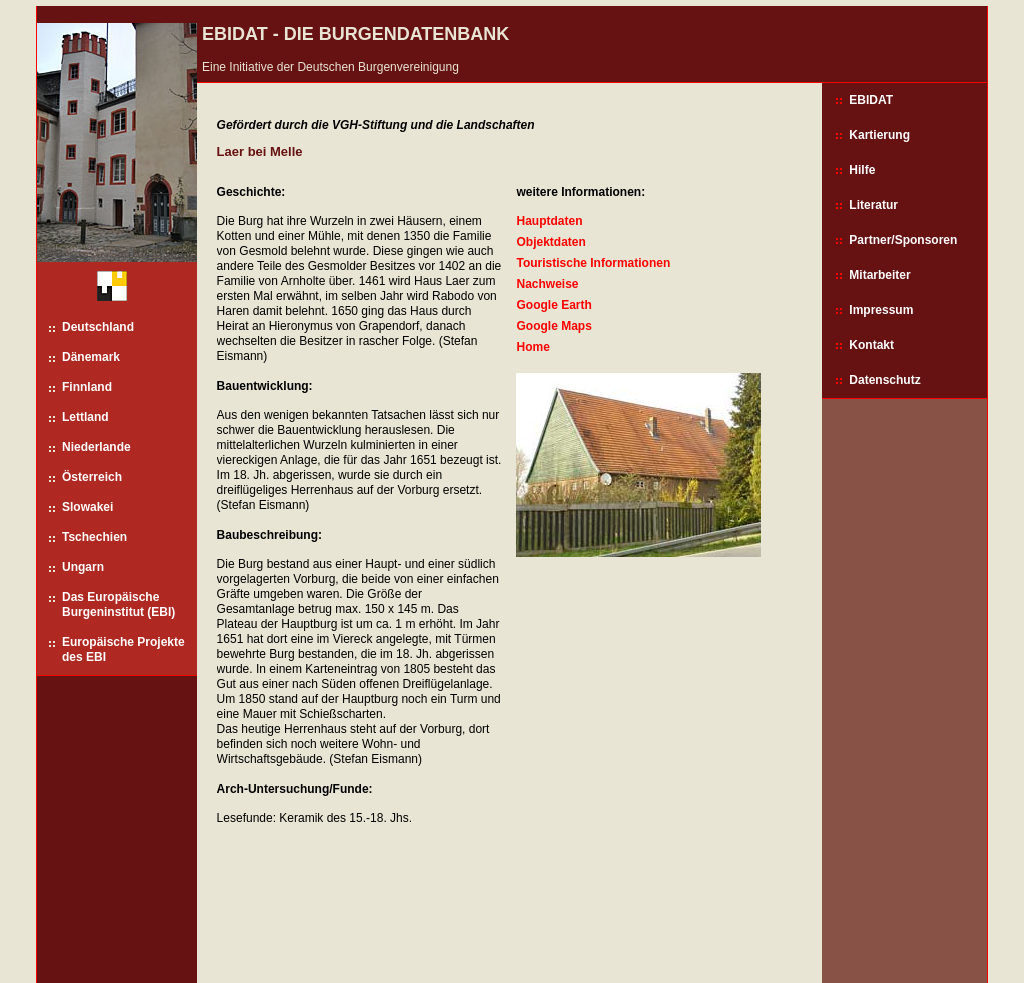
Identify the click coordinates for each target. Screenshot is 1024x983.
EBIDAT (871, 100)
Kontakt (871, 345)
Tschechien (94, 537)
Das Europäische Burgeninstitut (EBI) (118, 604)
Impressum (881, 310)
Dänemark (91, 357)
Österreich (92, 477)
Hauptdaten (549, 221)
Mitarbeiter (879, 275)
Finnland (87, 387)
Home (532, 347)
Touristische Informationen (593, 263)
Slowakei (87, 507)
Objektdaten (550, 242)
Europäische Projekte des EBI (123, 649)
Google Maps (553, 326)
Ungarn (83, 567)
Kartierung (879, 135)
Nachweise (547, 284)
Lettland (85, 417)
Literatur (873, 205)
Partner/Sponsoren (903, 240)
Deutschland (98, 327)
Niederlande (96, 447)
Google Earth (553, 305)
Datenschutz (884, 380)
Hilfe (862, 170)
